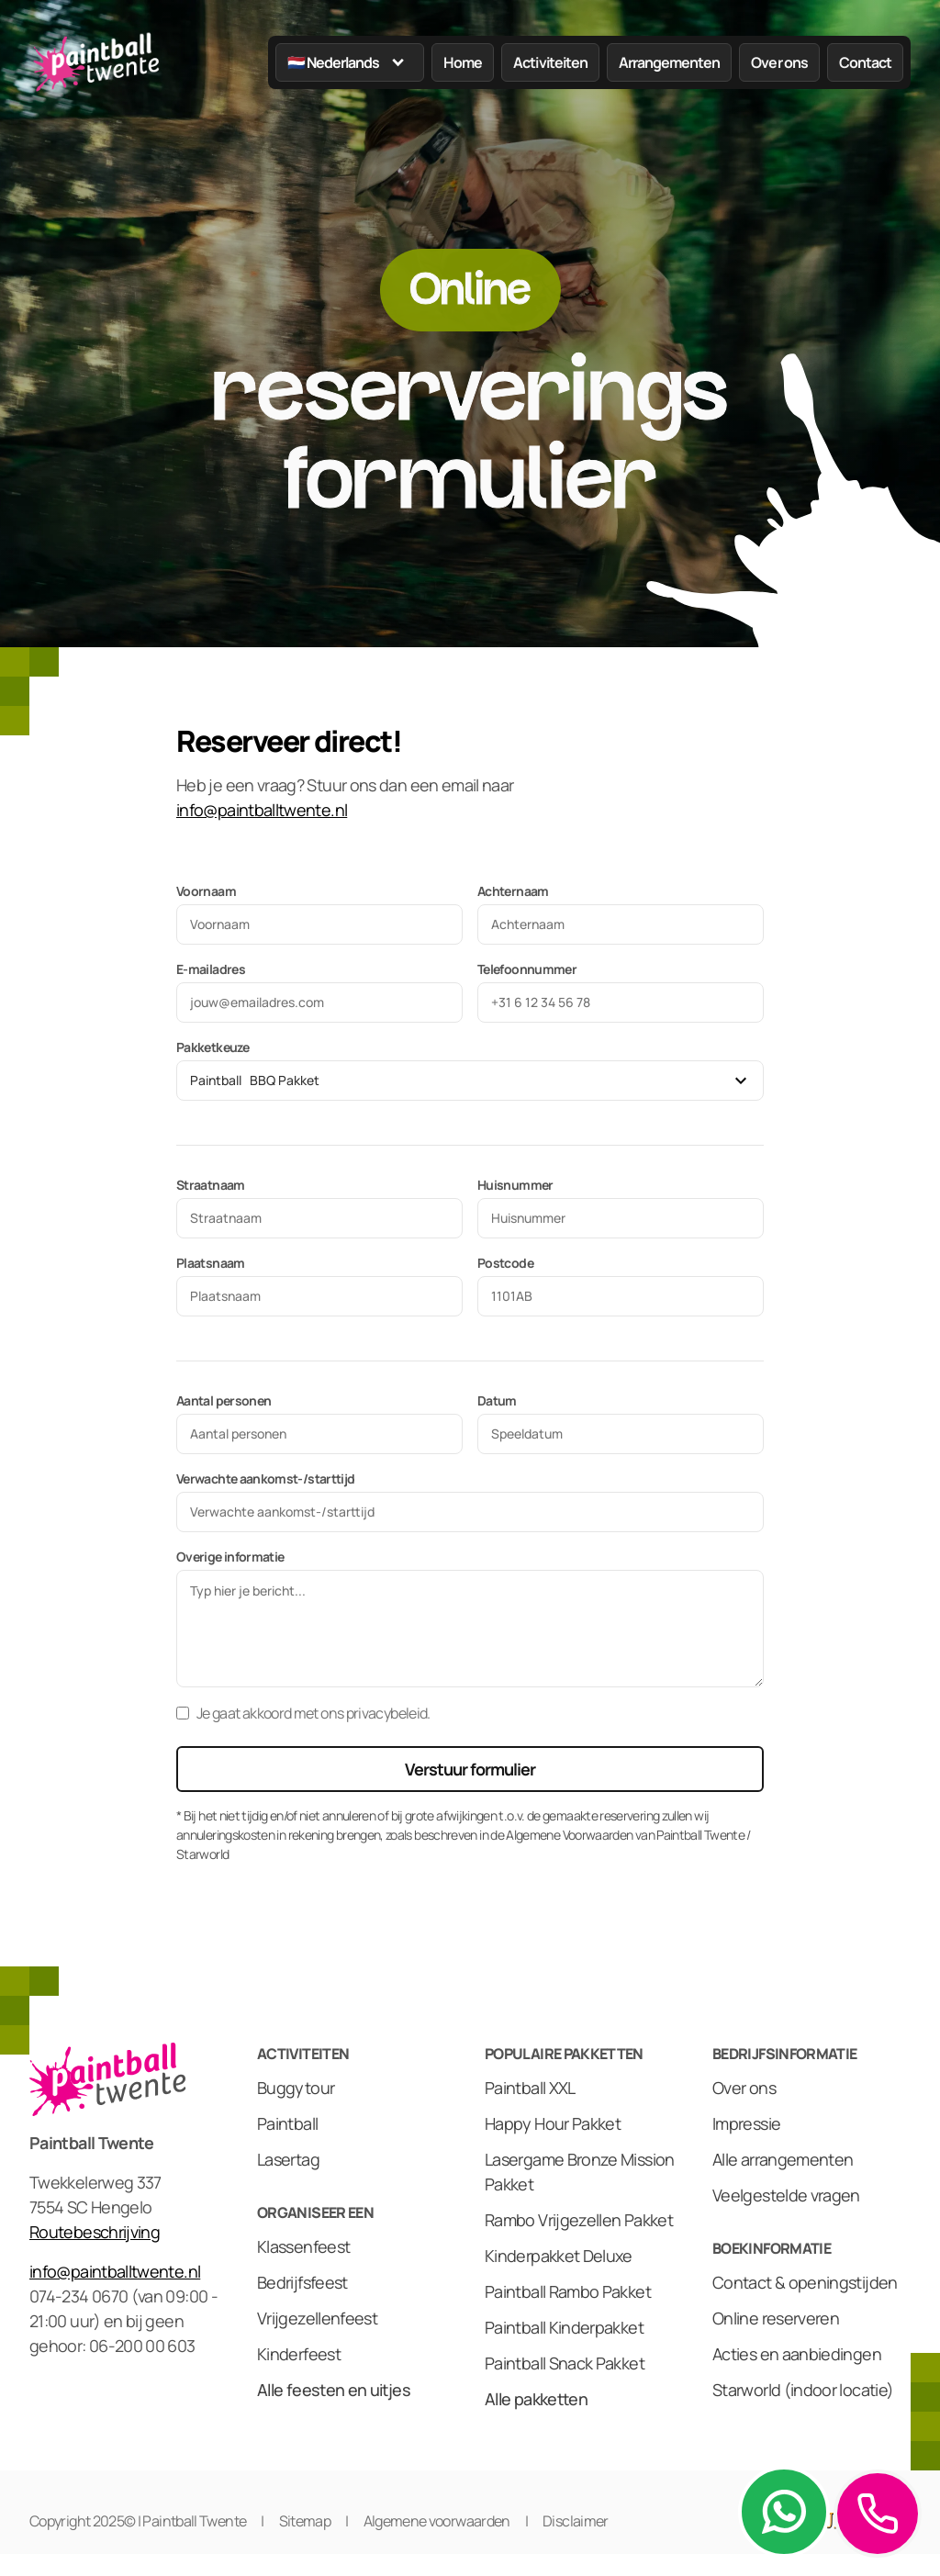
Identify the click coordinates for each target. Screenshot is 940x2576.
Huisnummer (515, 1184)
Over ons (744, 2088)
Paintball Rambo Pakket (568, 2291)
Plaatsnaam (210, 1262)
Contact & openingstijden (805, 2282)
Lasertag (288, 2159)
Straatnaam (210, 1184)
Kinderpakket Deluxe (558, 2256)
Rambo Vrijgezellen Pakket (579, 2220)
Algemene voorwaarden (437, 2521)
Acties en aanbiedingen (796, 2354)
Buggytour (295, 2088)
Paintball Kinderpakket (564, 2327)
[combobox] (456, 1080)
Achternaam (513, 891)
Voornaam (206, 891)
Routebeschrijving (94, 2232)
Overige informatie (230, 1556)
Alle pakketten (536, 2399)
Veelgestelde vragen (786, 2195)
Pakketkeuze (212, 1047)
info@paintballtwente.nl (261, 810)
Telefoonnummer (526, 969)
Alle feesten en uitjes (333, 2390)
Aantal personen (223, 1400)
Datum (497, 1400)
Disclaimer (576, 2521)
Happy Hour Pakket (553, 2123)
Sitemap (305, 2521)
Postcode (505, 1262)
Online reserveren (775, 2318)
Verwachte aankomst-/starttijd (265, 1478)
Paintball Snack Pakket (564, 2363)
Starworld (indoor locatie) (802, 2390)
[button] (349, 62)
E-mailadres (210, 969)
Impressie (746, 2123)
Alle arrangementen (782, 2159)
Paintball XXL (530, 2088)
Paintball (287, 2123)
